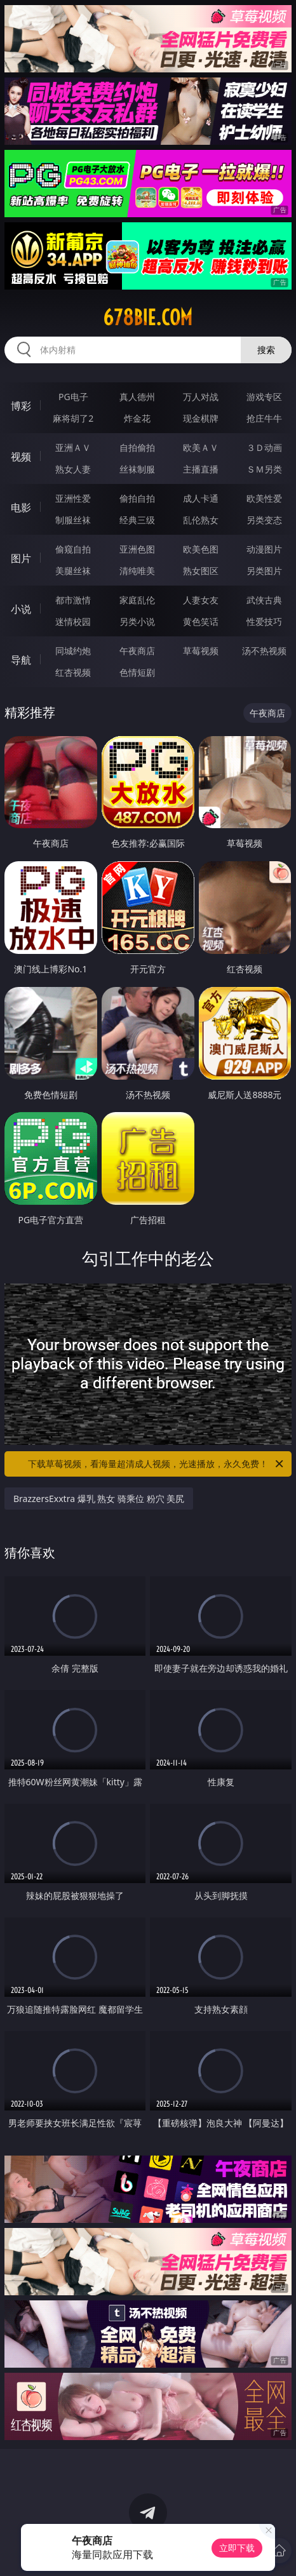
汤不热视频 (264, 651)
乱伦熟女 (201, 520)
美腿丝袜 (73, 571)
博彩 (21, 406)
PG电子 (73, 397)
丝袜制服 (137, 469)
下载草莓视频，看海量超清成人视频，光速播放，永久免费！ (156, 1464)
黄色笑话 (201, 621)
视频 (21, 457)
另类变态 (264, 520)
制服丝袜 (73, 520)
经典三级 (137, 520)
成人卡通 (201, 498)
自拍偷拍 (137, 447)
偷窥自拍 (73, 549)
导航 (21, 660)
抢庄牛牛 (264, 418)
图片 (21, 558)
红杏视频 (73, 672)
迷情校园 (73, 621)
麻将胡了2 (73, 418)
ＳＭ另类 (264, 469)
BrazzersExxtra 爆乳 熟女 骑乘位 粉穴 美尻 (98, 1499)
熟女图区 (201, 571)
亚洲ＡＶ (73, 447)
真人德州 (137, 397)
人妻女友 (201, 600)
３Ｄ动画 (264, 447)
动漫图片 (264, 549)
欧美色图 (201, 549)
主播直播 (201, 469)
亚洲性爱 (73, 498)
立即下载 (237, 2548)
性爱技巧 (264, 621)
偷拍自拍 (137, 498)
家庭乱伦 (137, 600)
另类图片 (264, 571)
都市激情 (73, 600)
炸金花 (137, 418)
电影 (21, 507)
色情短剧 (137, 672)
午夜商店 (137, 651)
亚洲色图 (137, 549)
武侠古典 (264, 600)
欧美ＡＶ (201, 447)
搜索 (266, 350)
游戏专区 (264, 397)
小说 (21, 609)
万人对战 (201, 397)
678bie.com (147, 317)
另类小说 (137, 621)
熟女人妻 (73, 469)
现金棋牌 (201, 418)
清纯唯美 (137, 571)
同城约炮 (73, 651)
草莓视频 (201, 651)
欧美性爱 (264, 498)
